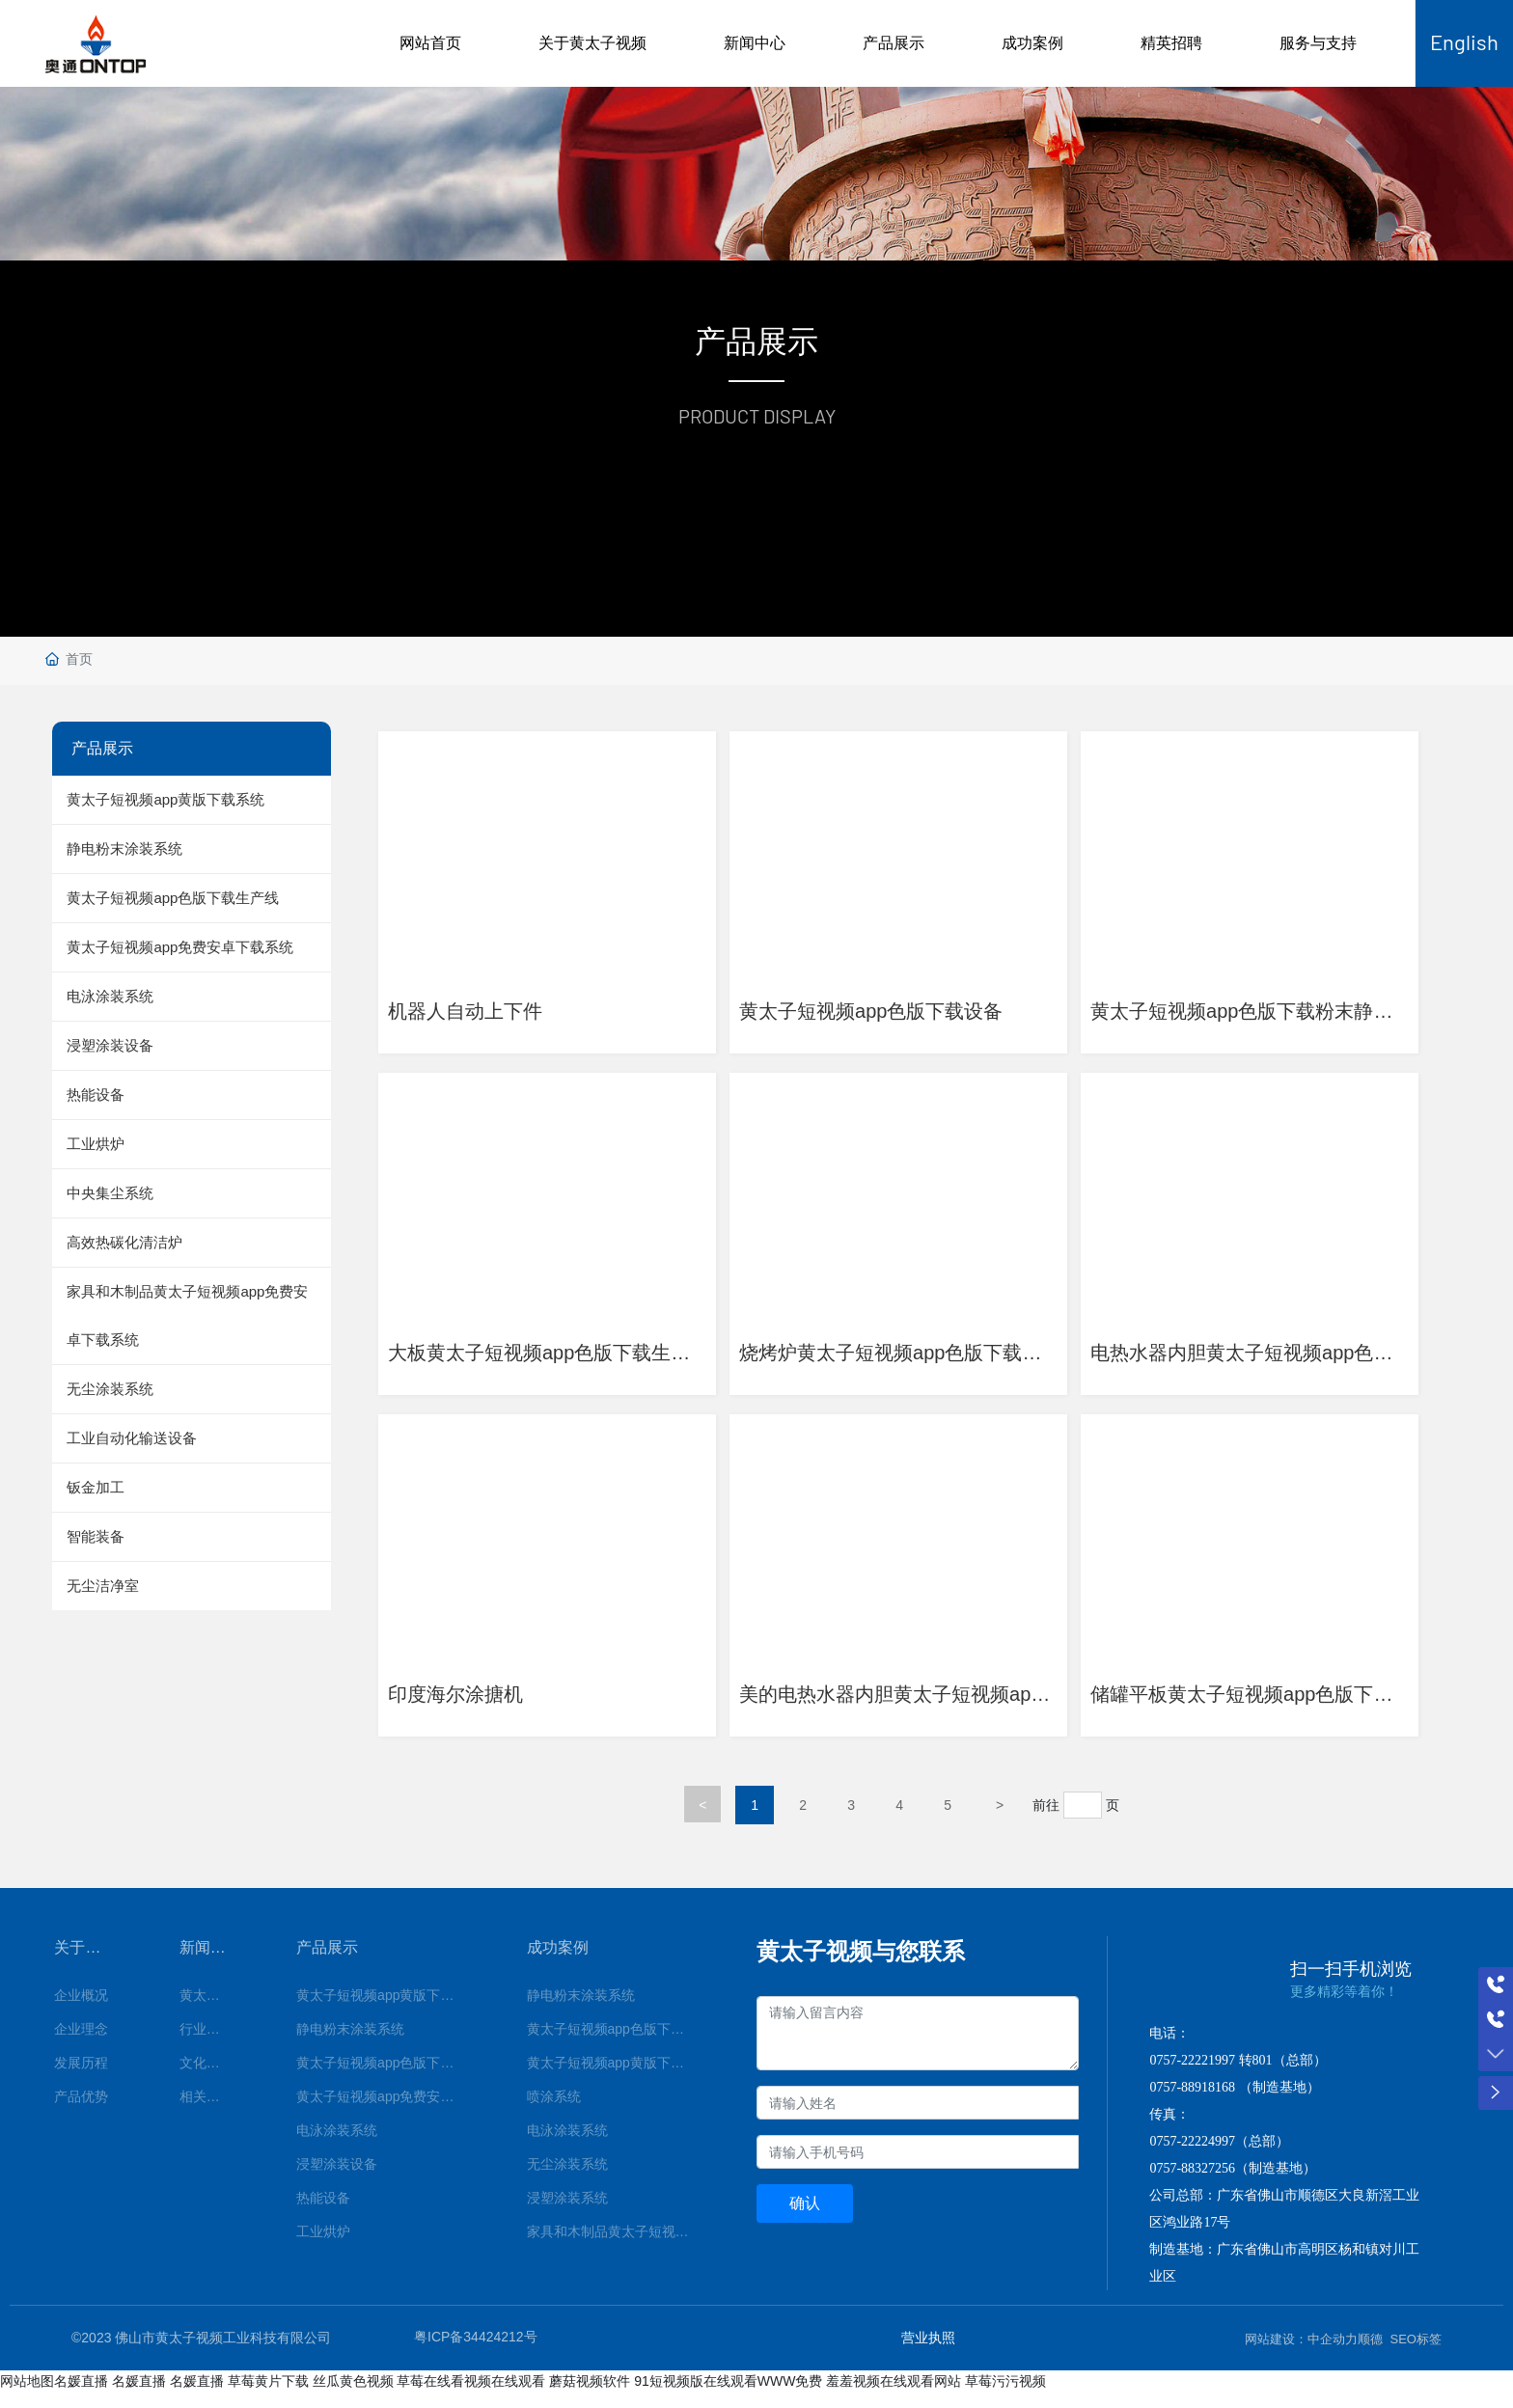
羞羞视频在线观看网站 (893, 2395)
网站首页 (430, 43)
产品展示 (893, 43)
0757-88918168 (1192, 2101)
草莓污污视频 (1005, 2395)
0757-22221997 (1192, 2074)
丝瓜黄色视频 (353, 2395)
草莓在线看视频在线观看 (471, 2395)
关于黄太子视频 (592, 43)
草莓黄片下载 (268, 2395)
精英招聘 (1171, 43)
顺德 (1370, 2353)
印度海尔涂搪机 (465, 1699)
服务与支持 (1318, 43)
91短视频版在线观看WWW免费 (728, 2395)
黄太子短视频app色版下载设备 (880, 1006)
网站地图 (27, 2395)
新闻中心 (754, 43)
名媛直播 (81, 2395)
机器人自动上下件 (475, 1006)
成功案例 (1032, 43)
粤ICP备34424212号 (475, 2352)
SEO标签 (1416, 2353)
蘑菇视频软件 (589, 2395)
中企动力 (1332, 2353)
